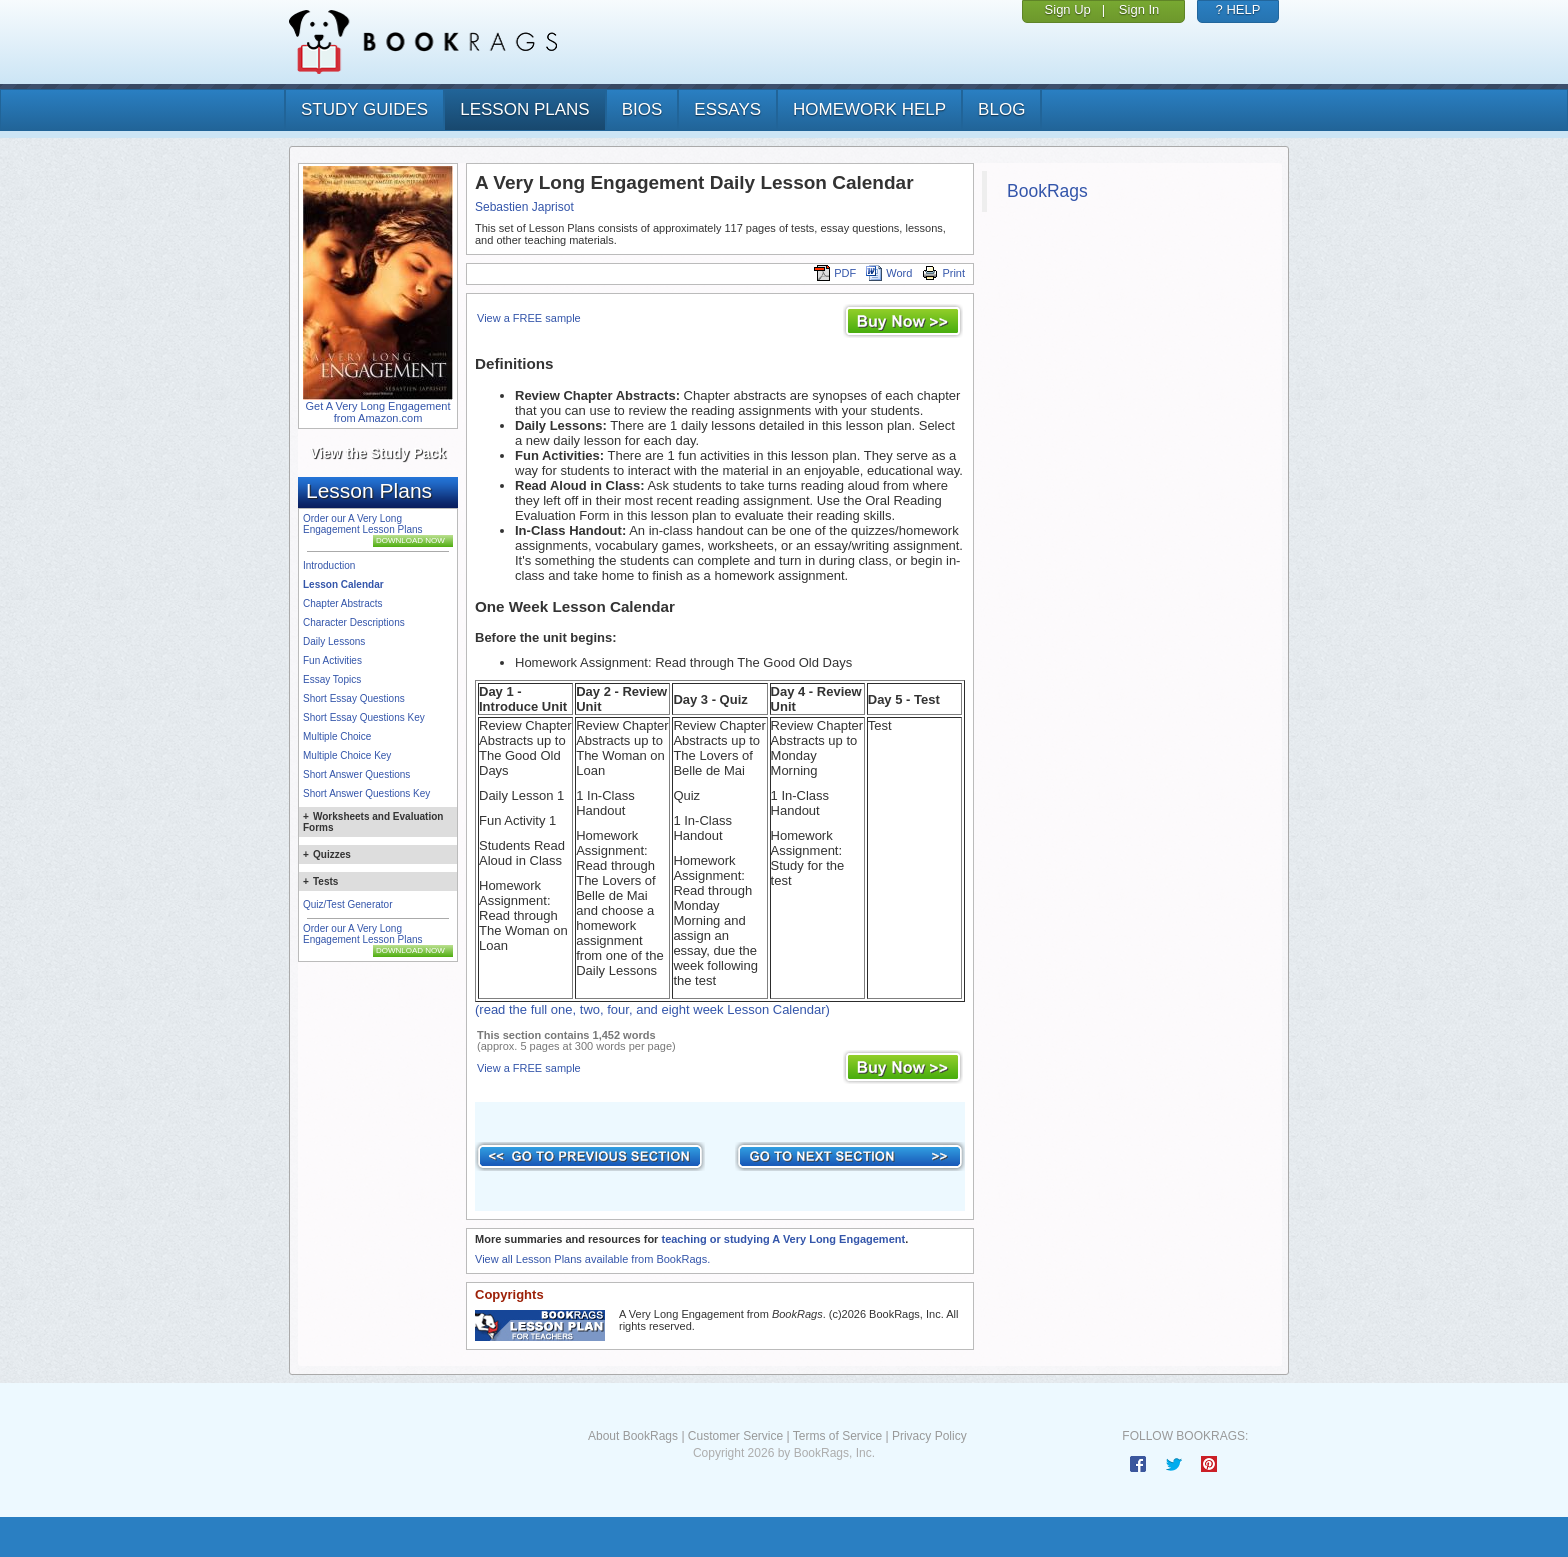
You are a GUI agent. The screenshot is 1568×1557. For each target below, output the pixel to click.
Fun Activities (332, 660)
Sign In (1139, 9)
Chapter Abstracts (342, 603)
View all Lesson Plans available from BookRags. (592, 1259)
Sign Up (1068, 9)
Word (889, 273)
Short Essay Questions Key (364, 717)
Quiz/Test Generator (347, 904)
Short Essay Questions (354, 698)
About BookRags (633, 1436)
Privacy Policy (929, 1436)
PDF (835, 273)
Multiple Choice (337, 736)
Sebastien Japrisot (524, 207)
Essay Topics (332, 679)
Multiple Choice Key (347, 755)
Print (943, 273)
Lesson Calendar (343, 584)
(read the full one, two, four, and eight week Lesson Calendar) (652, 1009)
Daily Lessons (334, 641)
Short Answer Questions (356, 774)
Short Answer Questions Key (366, 793)
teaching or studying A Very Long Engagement (783, 1239)
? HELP (1238, 9)
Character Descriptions (354, 622)
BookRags (1047, 191)
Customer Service (735, 1436)
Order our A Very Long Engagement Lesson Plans (363, 524)
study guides (364, 109)
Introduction (329, 565)
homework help (869, 109)
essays (727, 109)
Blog (1001, 109)
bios (642, 109)
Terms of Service (837, 1436)
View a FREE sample (529, 318)
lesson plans (524, 109)
